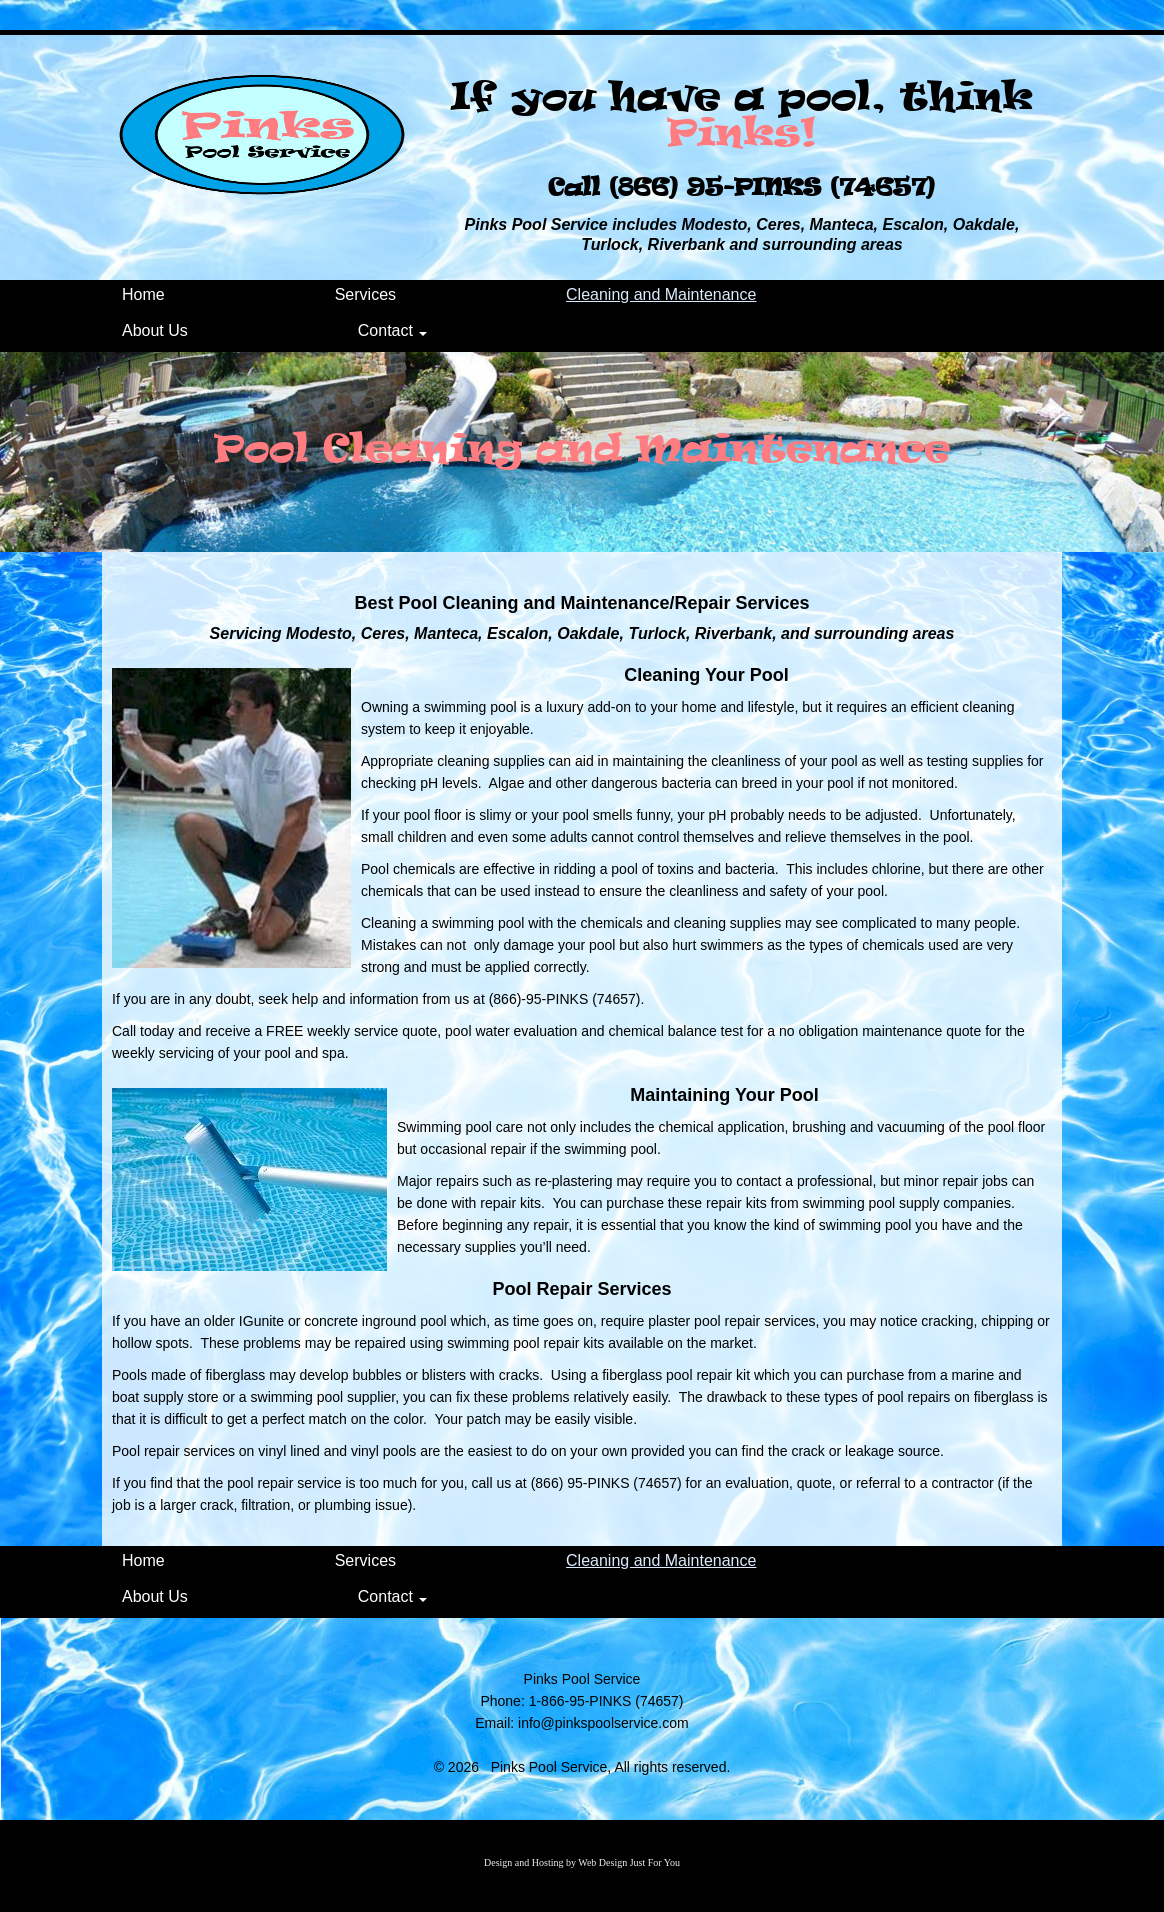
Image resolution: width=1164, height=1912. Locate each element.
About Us (155, 330)
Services (365, 294)
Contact (393, 330)
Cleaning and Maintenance (661, 294)
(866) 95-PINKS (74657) (772, 188)
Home (143, 294)
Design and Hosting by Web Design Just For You (582, 1862)
